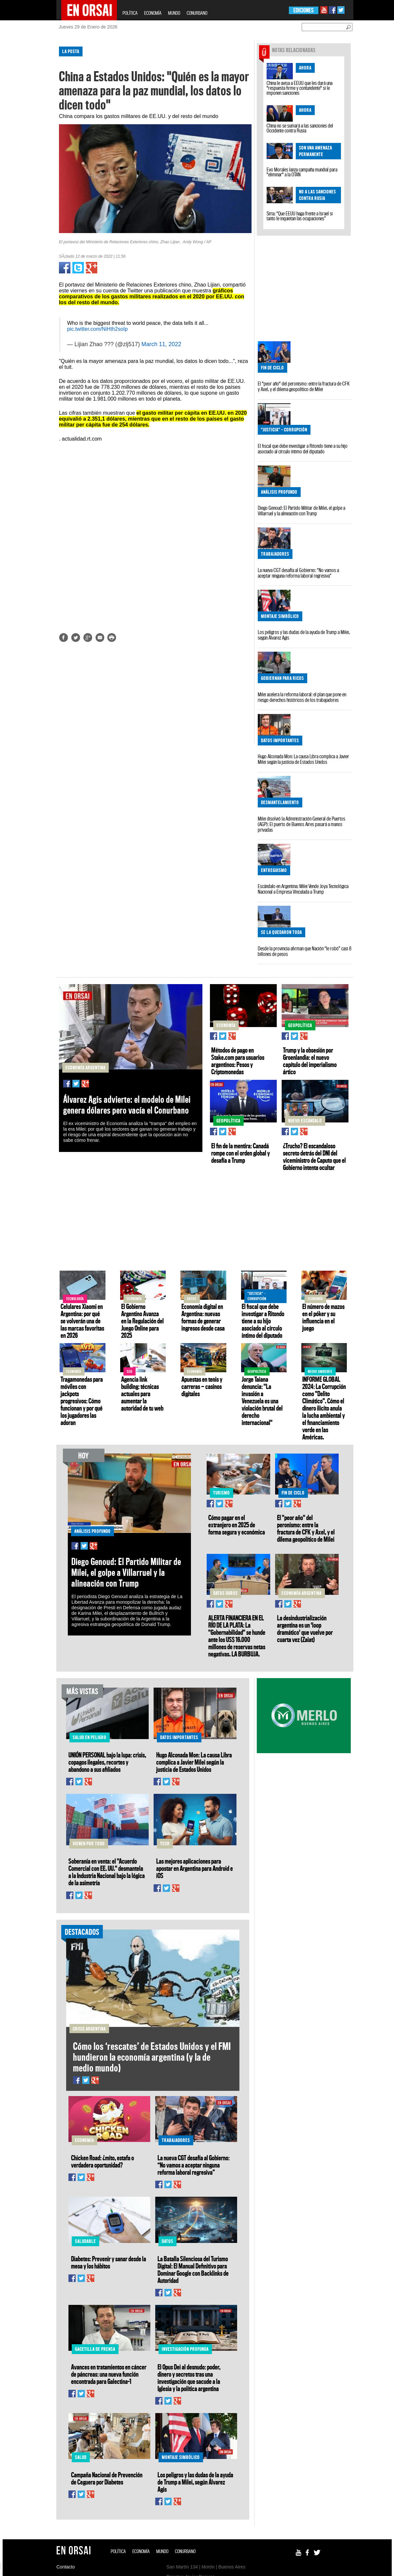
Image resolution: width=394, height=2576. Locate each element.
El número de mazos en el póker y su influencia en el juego (323, 1317)
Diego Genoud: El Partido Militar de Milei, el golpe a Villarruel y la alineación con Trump (301, 510)
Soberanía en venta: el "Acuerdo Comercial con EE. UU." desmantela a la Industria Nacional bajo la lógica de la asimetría (106, 1872)
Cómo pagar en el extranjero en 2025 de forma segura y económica (236, 1525)
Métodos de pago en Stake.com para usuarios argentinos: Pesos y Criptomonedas (237, 1061)
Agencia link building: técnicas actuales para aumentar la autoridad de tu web (142, 1393)
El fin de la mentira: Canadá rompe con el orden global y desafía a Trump (240, 1153)
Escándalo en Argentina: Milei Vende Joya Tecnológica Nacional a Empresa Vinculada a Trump (303, 889)
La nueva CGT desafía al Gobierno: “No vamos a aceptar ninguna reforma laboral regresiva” (298, 573)
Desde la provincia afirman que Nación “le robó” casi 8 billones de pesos (304, 951)
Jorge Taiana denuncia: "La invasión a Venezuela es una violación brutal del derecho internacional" (262, 1400)
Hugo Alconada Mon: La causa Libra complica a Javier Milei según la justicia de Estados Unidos (303, 759)
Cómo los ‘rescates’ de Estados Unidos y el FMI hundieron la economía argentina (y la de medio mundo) (152, 2056)
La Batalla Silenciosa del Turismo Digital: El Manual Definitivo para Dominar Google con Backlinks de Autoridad (193, 2269)
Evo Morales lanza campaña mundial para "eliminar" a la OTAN (302, 172)
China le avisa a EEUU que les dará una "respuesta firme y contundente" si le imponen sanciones (299, 88)
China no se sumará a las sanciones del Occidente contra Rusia (300, 128)
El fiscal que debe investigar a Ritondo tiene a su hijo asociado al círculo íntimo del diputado (302, 448)
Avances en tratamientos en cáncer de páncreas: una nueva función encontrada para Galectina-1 (108, 2374)
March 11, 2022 (161, 344)
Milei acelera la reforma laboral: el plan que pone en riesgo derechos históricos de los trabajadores (302, 697)
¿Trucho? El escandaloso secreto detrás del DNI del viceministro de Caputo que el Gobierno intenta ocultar (314, 1156)
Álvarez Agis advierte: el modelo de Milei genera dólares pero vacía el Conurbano (127, 1105)
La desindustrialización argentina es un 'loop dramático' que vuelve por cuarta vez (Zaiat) (305, 1628)
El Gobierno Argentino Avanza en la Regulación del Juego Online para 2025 (142, 1320)
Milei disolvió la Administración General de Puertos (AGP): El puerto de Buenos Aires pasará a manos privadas (301, 824)
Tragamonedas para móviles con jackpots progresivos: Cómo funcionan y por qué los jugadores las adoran (82, 1400)
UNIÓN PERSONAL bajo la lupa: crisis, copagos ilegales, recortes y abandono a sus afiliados (107, 1762)
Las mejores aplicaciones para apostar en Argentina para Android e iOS (194, 1868)
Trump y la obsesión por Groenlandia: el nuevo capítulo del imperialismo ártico (310, 1061)
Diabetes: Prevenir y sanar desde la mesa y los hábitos (108, 2262)
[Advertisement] (28, 140)
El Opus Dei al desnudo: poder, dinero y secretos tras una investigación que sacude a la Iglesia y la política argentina (189, 2377)
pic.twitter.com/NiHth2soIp (97, 329)
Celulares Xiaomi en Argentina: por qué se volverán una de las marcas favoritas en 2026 (82, 1320)
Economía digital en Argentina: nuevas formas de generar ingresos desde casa (203, 1317)
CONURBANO (197, 13)
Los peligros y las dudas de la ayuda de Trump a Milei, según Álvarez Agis (304, 635)
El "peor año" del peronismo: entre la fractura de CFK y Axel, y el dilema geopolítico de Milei (303, 386)
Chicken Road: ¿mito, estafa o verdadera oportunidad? (102, 2161)
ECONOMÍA (152, 13)
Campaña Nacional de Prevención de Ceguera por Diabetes (106, 2478)
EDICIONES (303, 10)
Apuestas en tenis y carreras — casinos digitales (201, 1386)
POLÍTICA (130, 13)
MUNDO (174, 13)
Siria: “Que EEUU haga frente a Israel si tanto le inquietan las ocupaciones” (300, 215)
